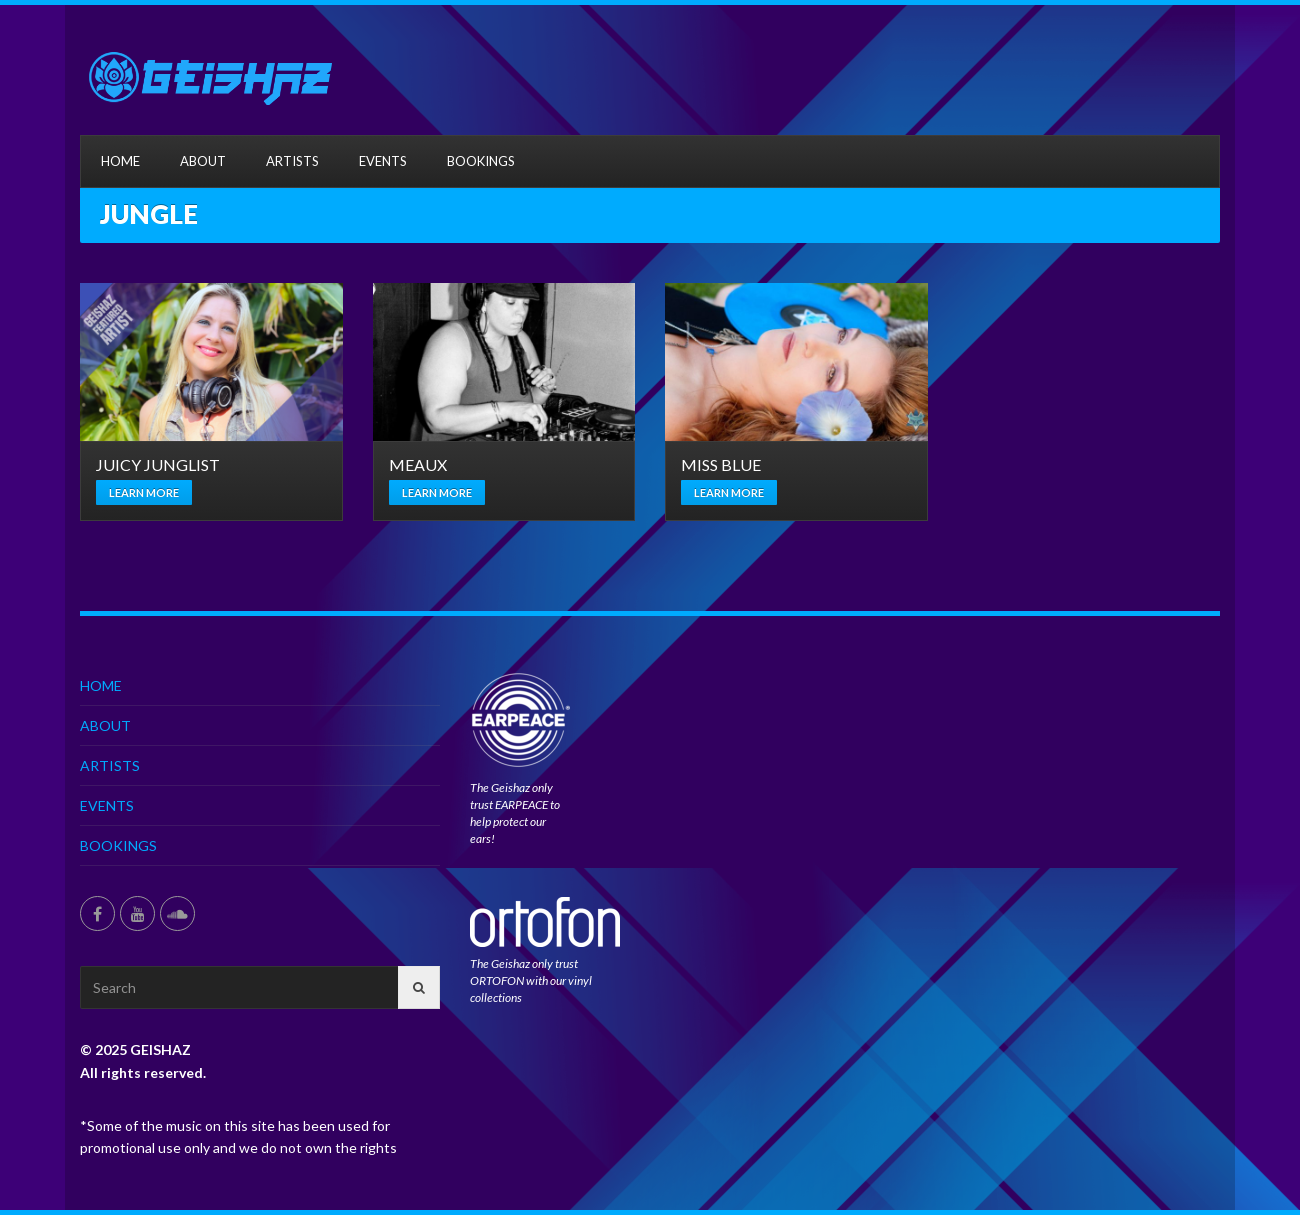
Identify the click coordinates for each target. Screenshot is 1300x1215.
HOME (120, 161)
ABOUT (203, 161)
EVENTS (383, 161)
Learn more (144, 492)
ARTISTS (292, 161)
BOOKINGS (481, 161)
